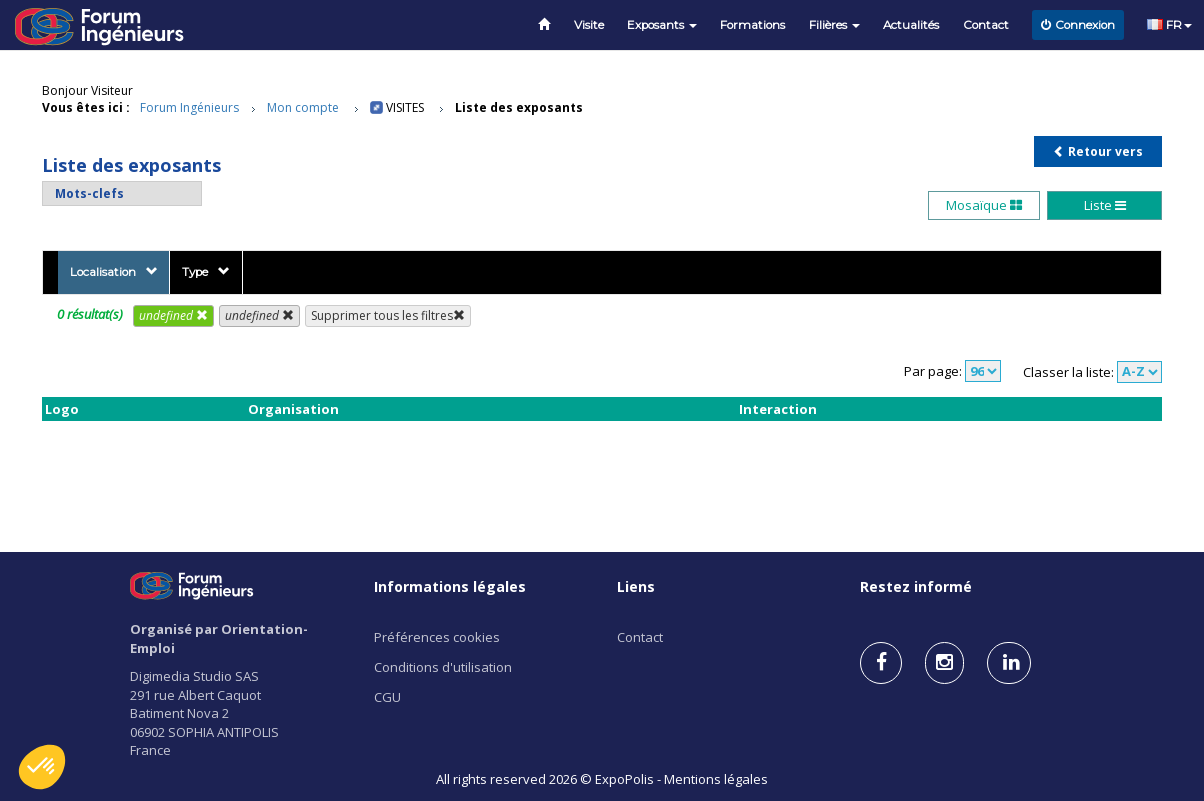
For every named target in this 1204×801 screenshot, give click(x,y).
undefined (173, 315)
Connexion (1078, 25)
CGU (387, 697)
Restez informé (916, 586)
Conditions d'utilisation (443, 667)
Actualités (911, 25)
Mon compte (303, 107)
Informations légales (450, 586)
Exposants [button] (662, 25)
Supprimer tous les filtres (388, 315)
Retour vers (1098, 151)
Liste (1105, 205)
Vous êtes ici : (86, 107)
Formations (752, 25)
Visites (405, 107)
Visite (589, 25)
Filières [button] (834, 25)
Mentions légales (716, 779)
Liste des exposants (519, 107)
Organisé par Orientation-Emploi (219, 638)
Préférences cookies (437, 637)
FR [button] (1169, 25)
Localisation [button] (114, 272)
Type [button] (206, 272)
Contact (986, 25)
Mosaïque (984, 205)
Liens (636, 586)
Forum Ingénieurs (189, 107)
